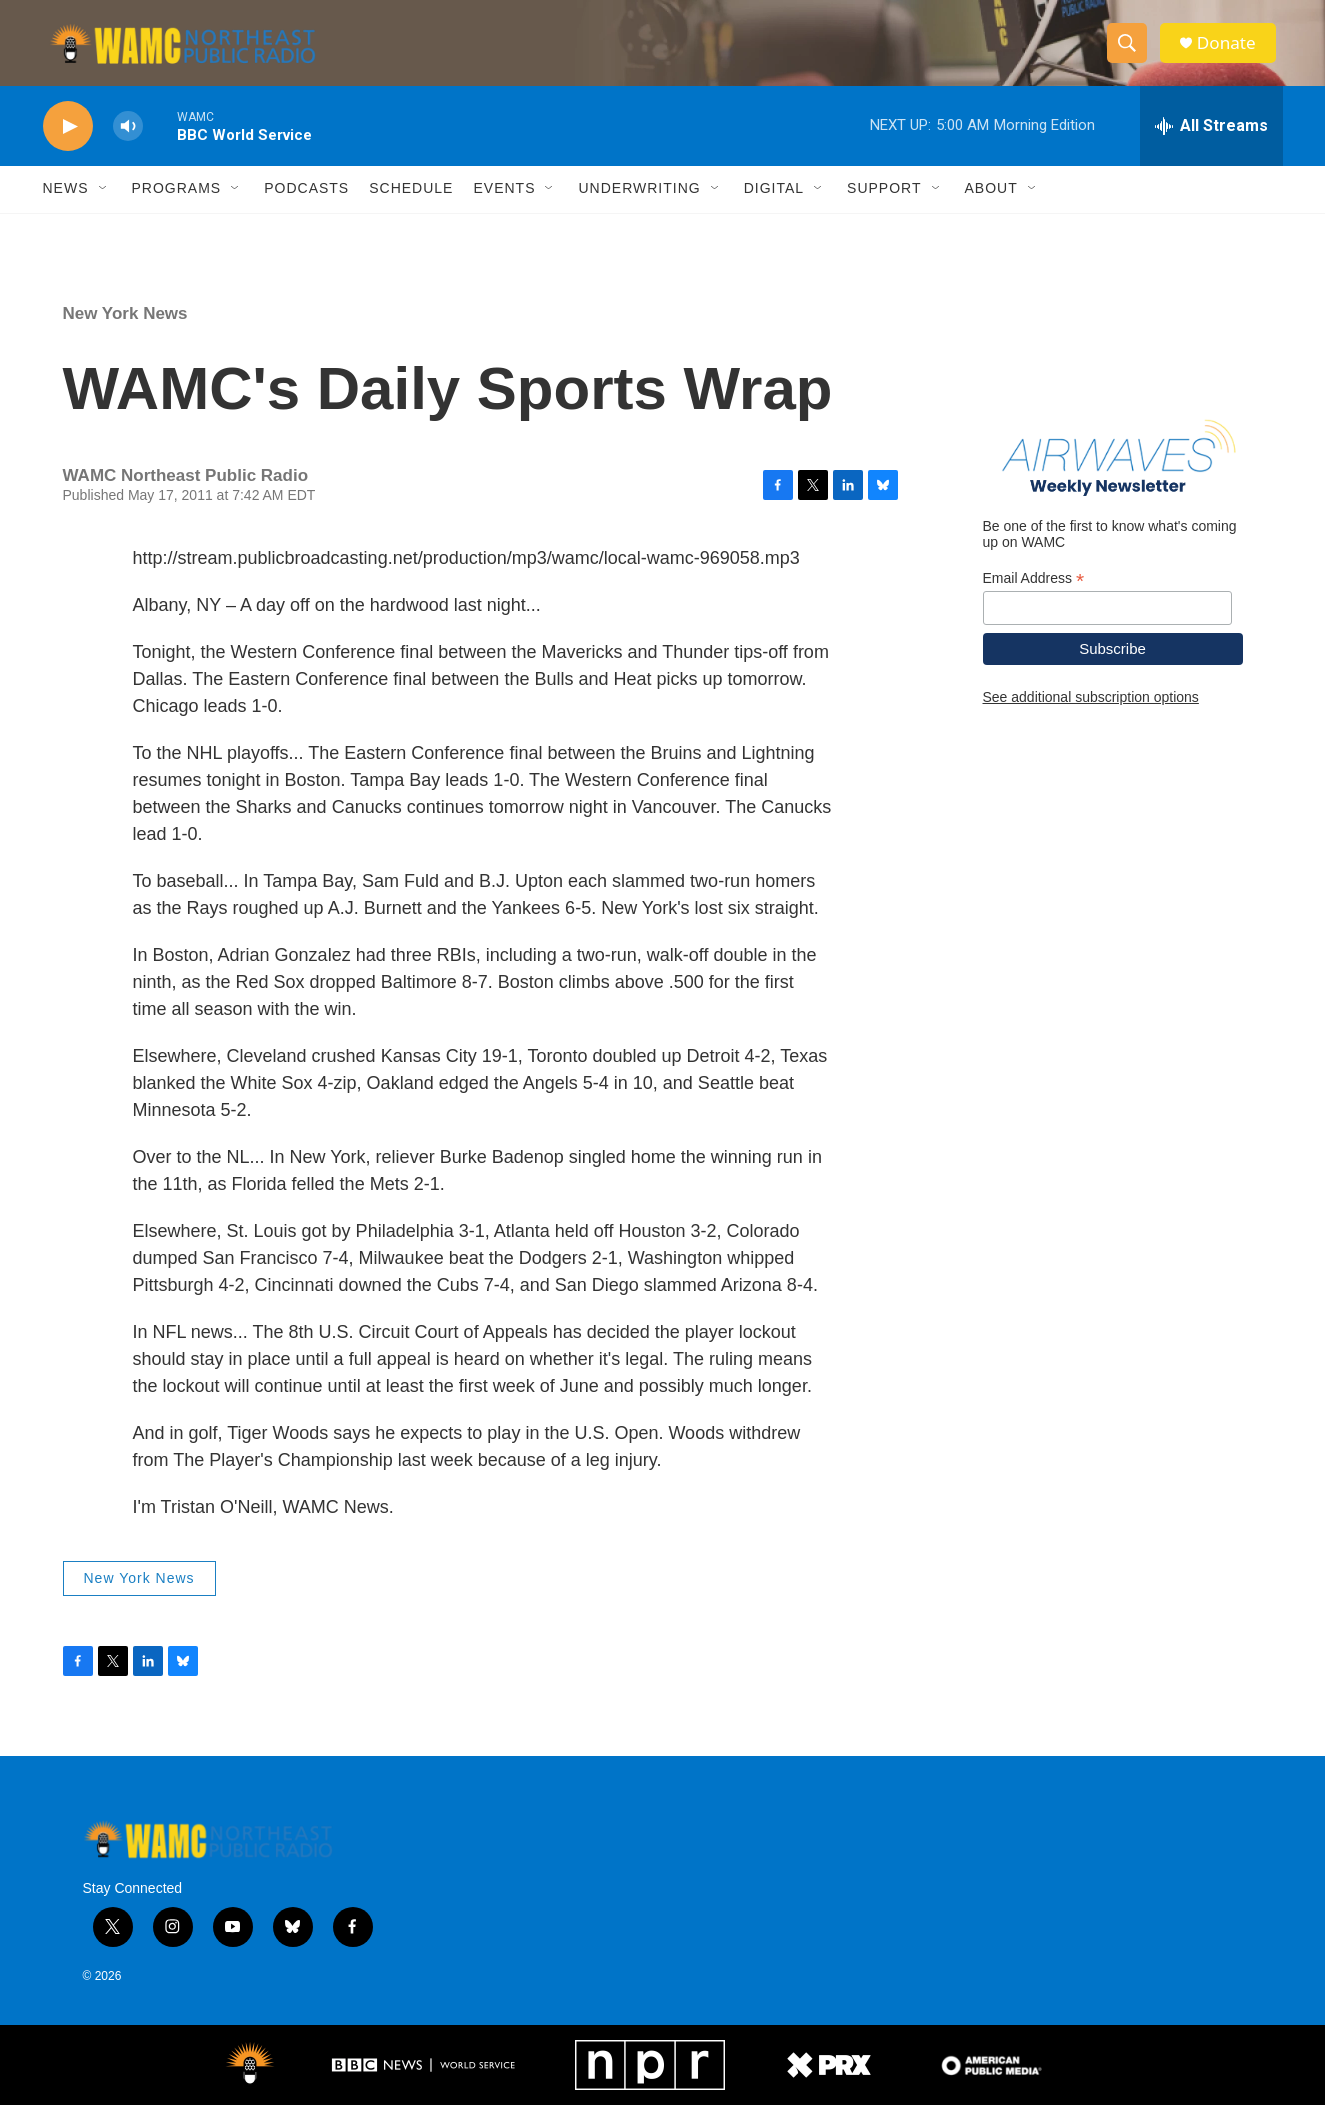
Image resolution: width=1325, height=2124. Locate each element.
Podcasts (306, 208)
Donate (1232, 52)
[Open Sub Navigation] (104, 208)
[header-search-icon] (1131, 53)
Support (884, 208)
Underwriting (639, 208)
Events (504, 208)
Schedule (411, 208)
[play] (68, 145)
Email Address (1034, 597)
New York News (125, 332)
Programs (177, 208)
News (66, 208)
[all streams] (1211, 145)
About (991, 208)
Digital (774, 208)
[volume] (128, 145)
